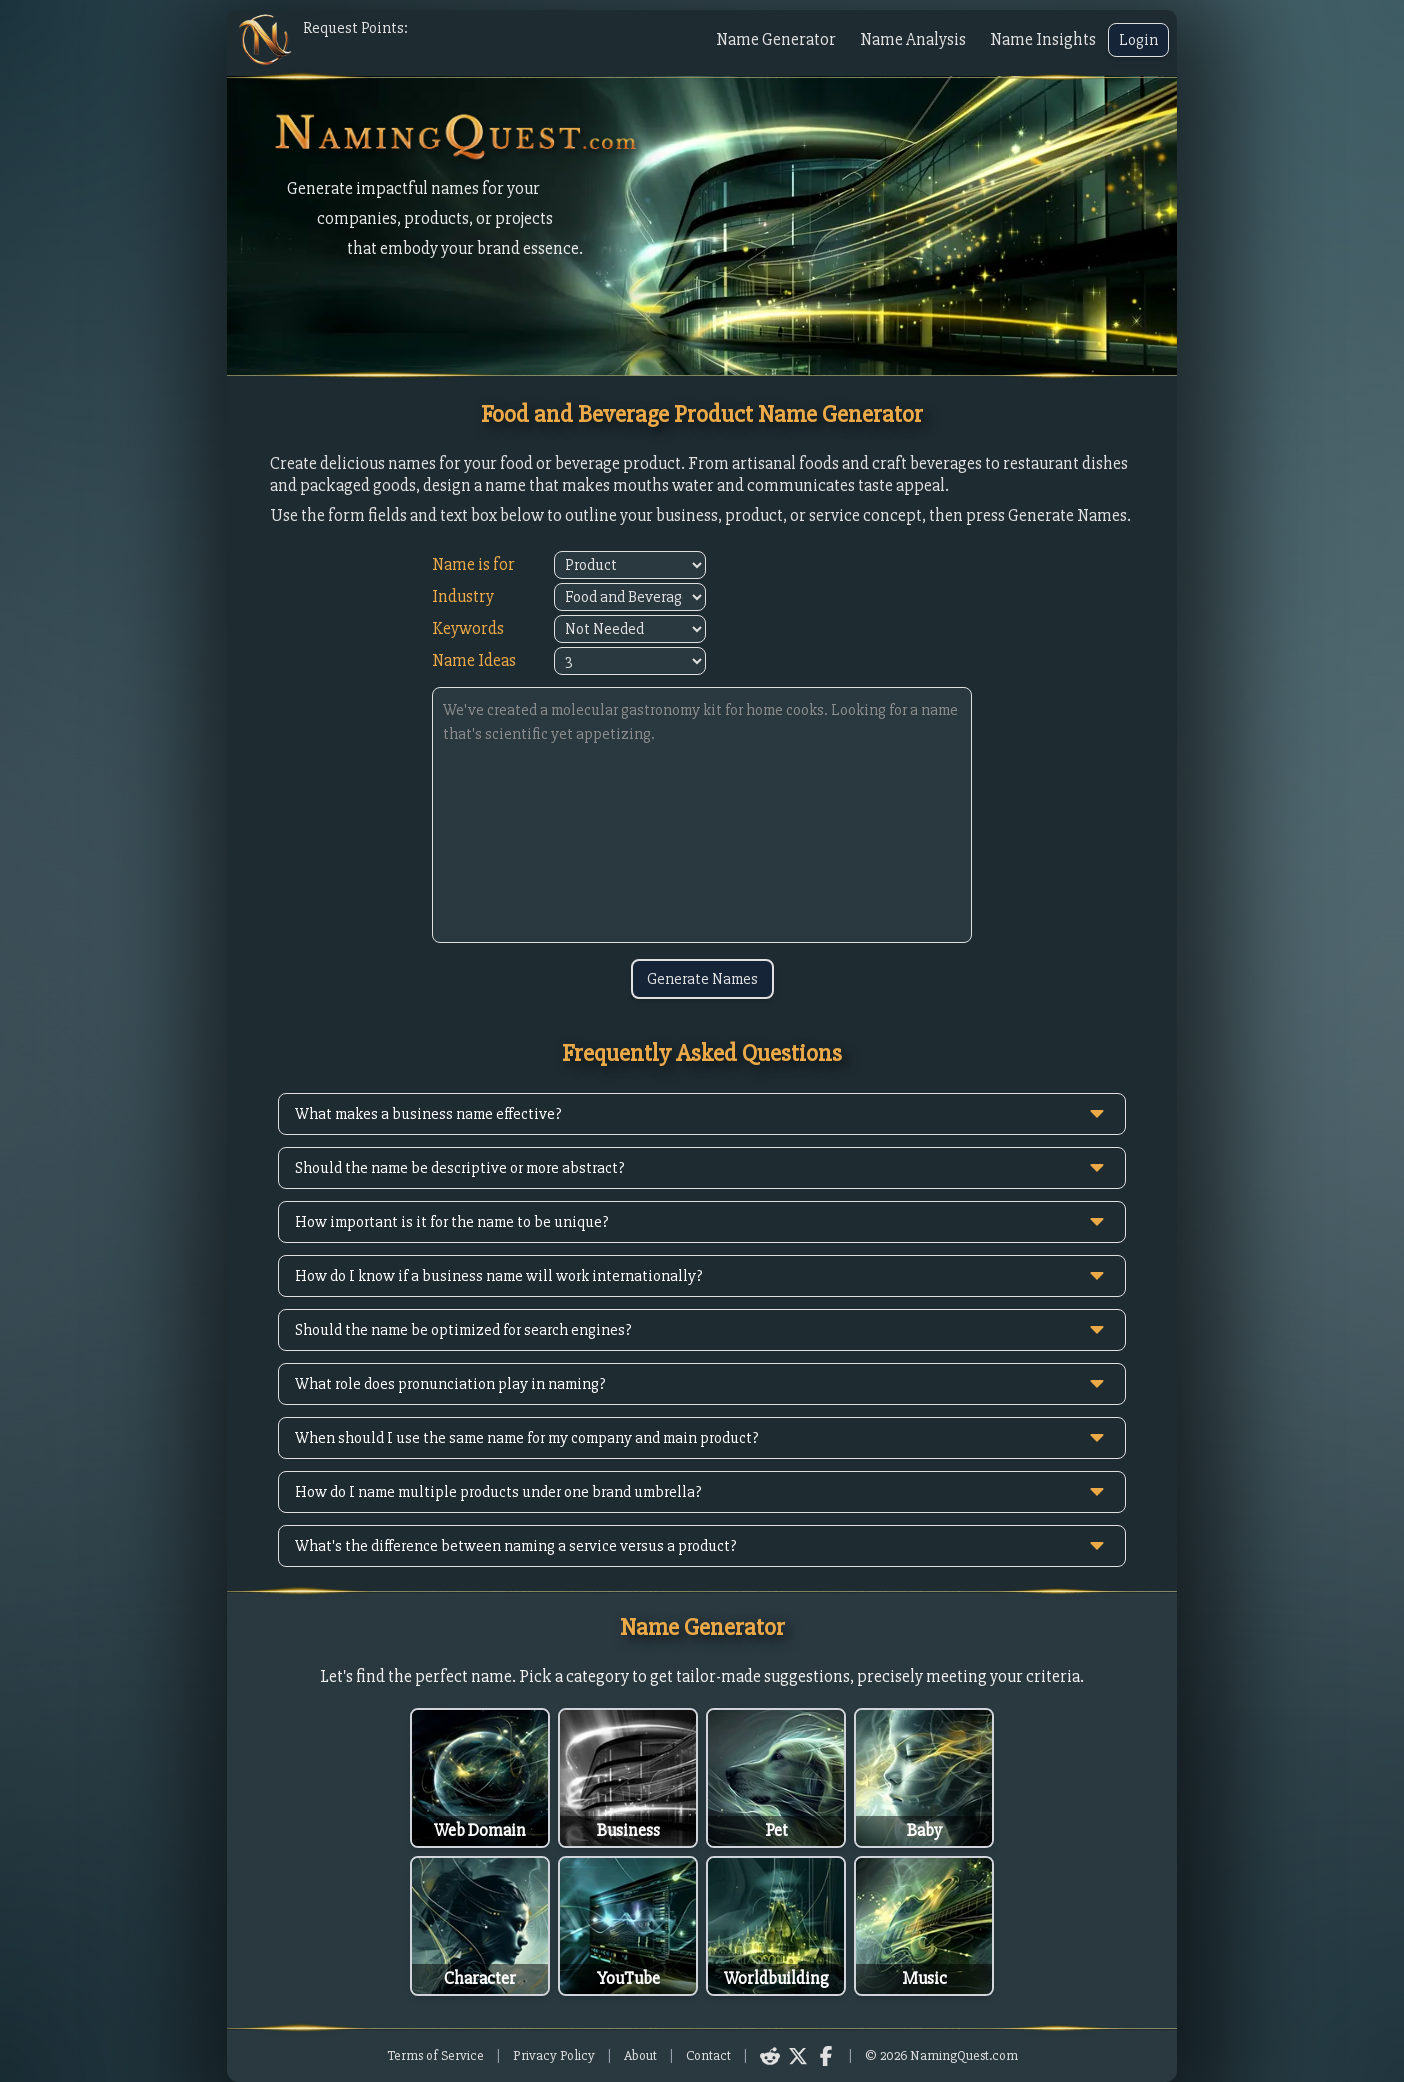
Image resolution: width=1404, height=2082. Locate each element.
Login (1138, 40)
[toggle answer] (1097, 1114)
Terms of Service (435, 2055)
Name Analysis (913, 39)
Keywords (468, 628)
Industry (463, 596)
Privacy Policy (554, 2055)
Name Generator (776, 39)
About (640, 2055)
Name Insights (1043, 39)
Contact (708, 2055)
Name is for (473, 564)
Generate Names (702, 979)
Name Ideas (474, 660)
